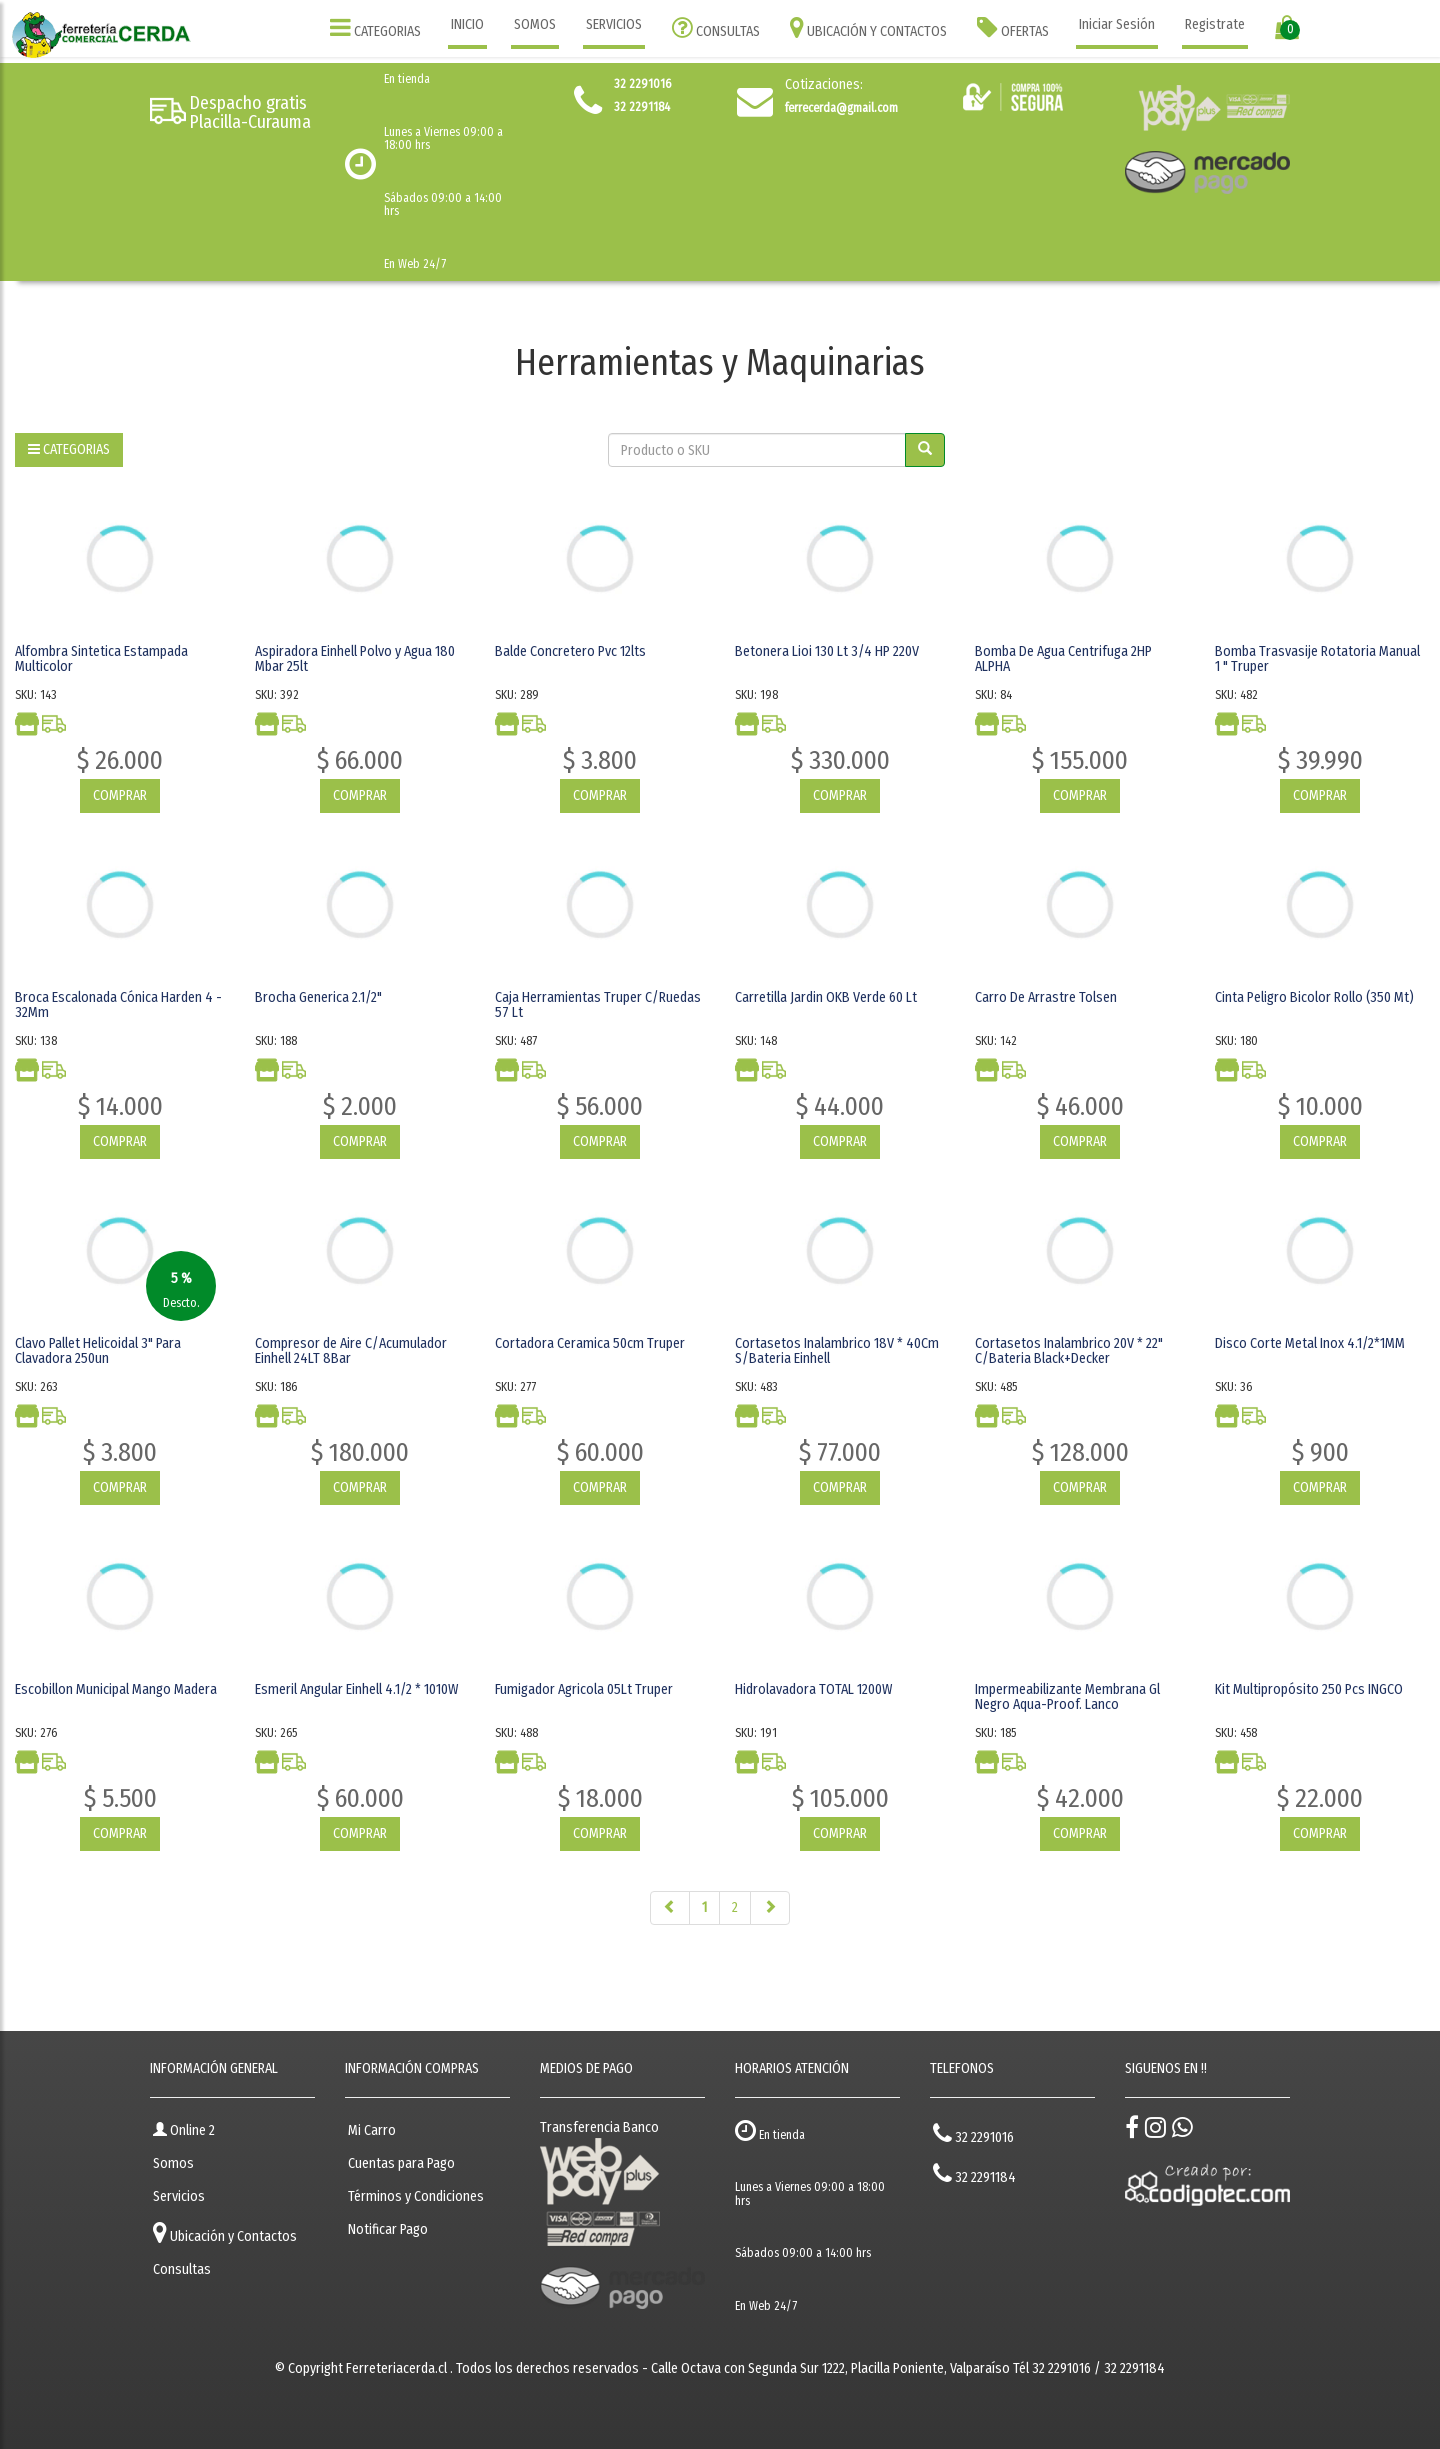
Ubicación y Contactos (225, 2232)
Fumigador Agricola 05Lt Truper (584, 1689)
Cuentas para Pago (401, 2163)
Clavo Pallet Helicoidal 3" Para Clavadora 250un (98, 1351)
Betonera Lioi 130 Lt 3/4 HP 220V (827, 651)
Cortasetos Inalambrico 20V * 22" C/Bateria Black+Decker (1069, 1351)
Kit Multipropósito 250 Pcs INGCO (1309, 1689)
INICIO (467, 24)
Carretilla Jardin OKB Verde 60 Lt (826, 997)
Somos (173, 2163)
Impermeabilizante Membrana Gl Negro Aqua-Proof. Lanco (1067, 1697)
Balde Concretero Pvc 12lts (570, 651)
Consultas (182, 2269)
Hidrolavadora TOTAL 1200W (813, 1689)
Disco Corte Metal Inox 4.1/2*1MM (1310, 1343)
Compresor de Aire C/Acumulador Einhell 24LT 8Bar (351, 1351)
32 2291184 (974, 2173)
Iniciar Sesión (1117, 24)
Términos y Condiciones (416, 2196)
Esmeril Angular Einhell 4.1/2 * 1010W (356, 1689)
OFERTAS (1013, 27)
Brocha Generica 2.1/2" (318, 997)
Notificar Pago (388, 2229)
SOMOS (535, 24)
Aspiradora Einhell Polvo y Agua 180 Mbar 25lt (355, 659)
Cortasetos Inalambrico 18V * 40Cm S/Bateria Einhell (837, 1351)
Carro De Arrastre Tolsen (1046, 997)
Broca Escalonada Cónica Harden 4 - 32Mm (118, 1005)
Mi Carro (372, 2130)
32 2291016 (973, 2133)
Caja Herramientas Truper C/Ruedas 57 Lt (598, 1005)
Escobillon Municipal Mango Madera (116, 1689)
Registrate (1215, 24)
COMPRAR (120, 795)
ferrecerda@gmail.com (841, 108)
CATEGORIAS (375, 27)
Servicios (179, 2196)
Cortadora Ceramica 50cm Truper (590, 1343)
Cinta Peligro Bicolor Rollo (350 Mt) (1314, 997)
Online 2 (184, 2130)
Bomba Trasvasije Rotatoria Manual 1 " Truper (1317, 659)
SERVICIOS (614, 24)
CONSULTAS (716, 27)
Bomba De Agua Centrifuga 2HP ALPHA (1063, 659)
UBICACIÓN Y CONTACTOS (868, 27)
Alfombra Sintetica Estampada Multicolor (101, 659)
